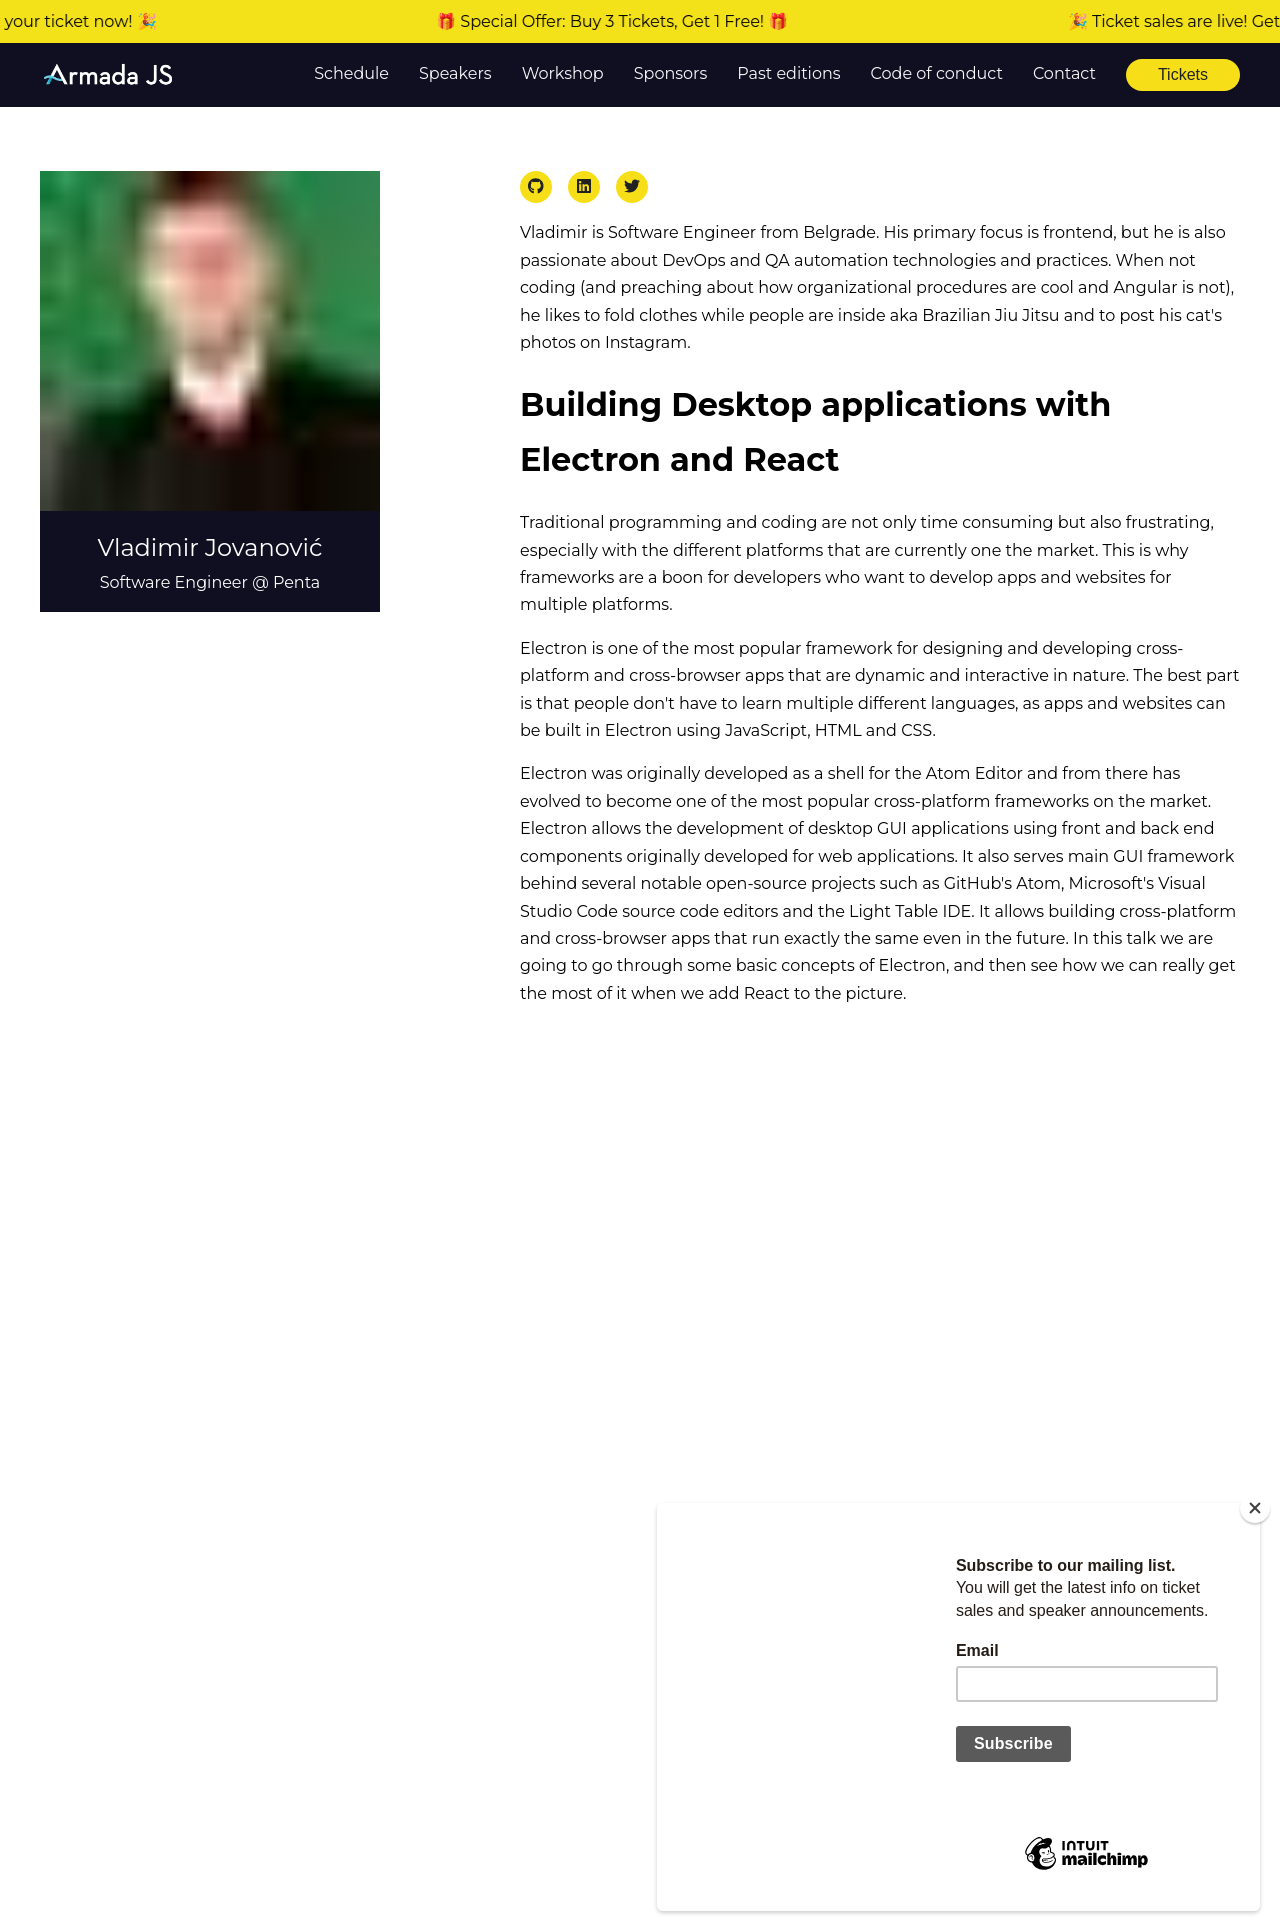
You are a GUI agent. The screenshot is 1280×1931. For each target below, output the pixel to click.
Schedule (351, 73)
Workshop (563, 73)
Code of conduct (937, 73)
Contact (1064, 73)
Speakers (455, 73)
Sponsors (671, 73)
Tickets (1183, 74)
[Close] (1255, 1508)
